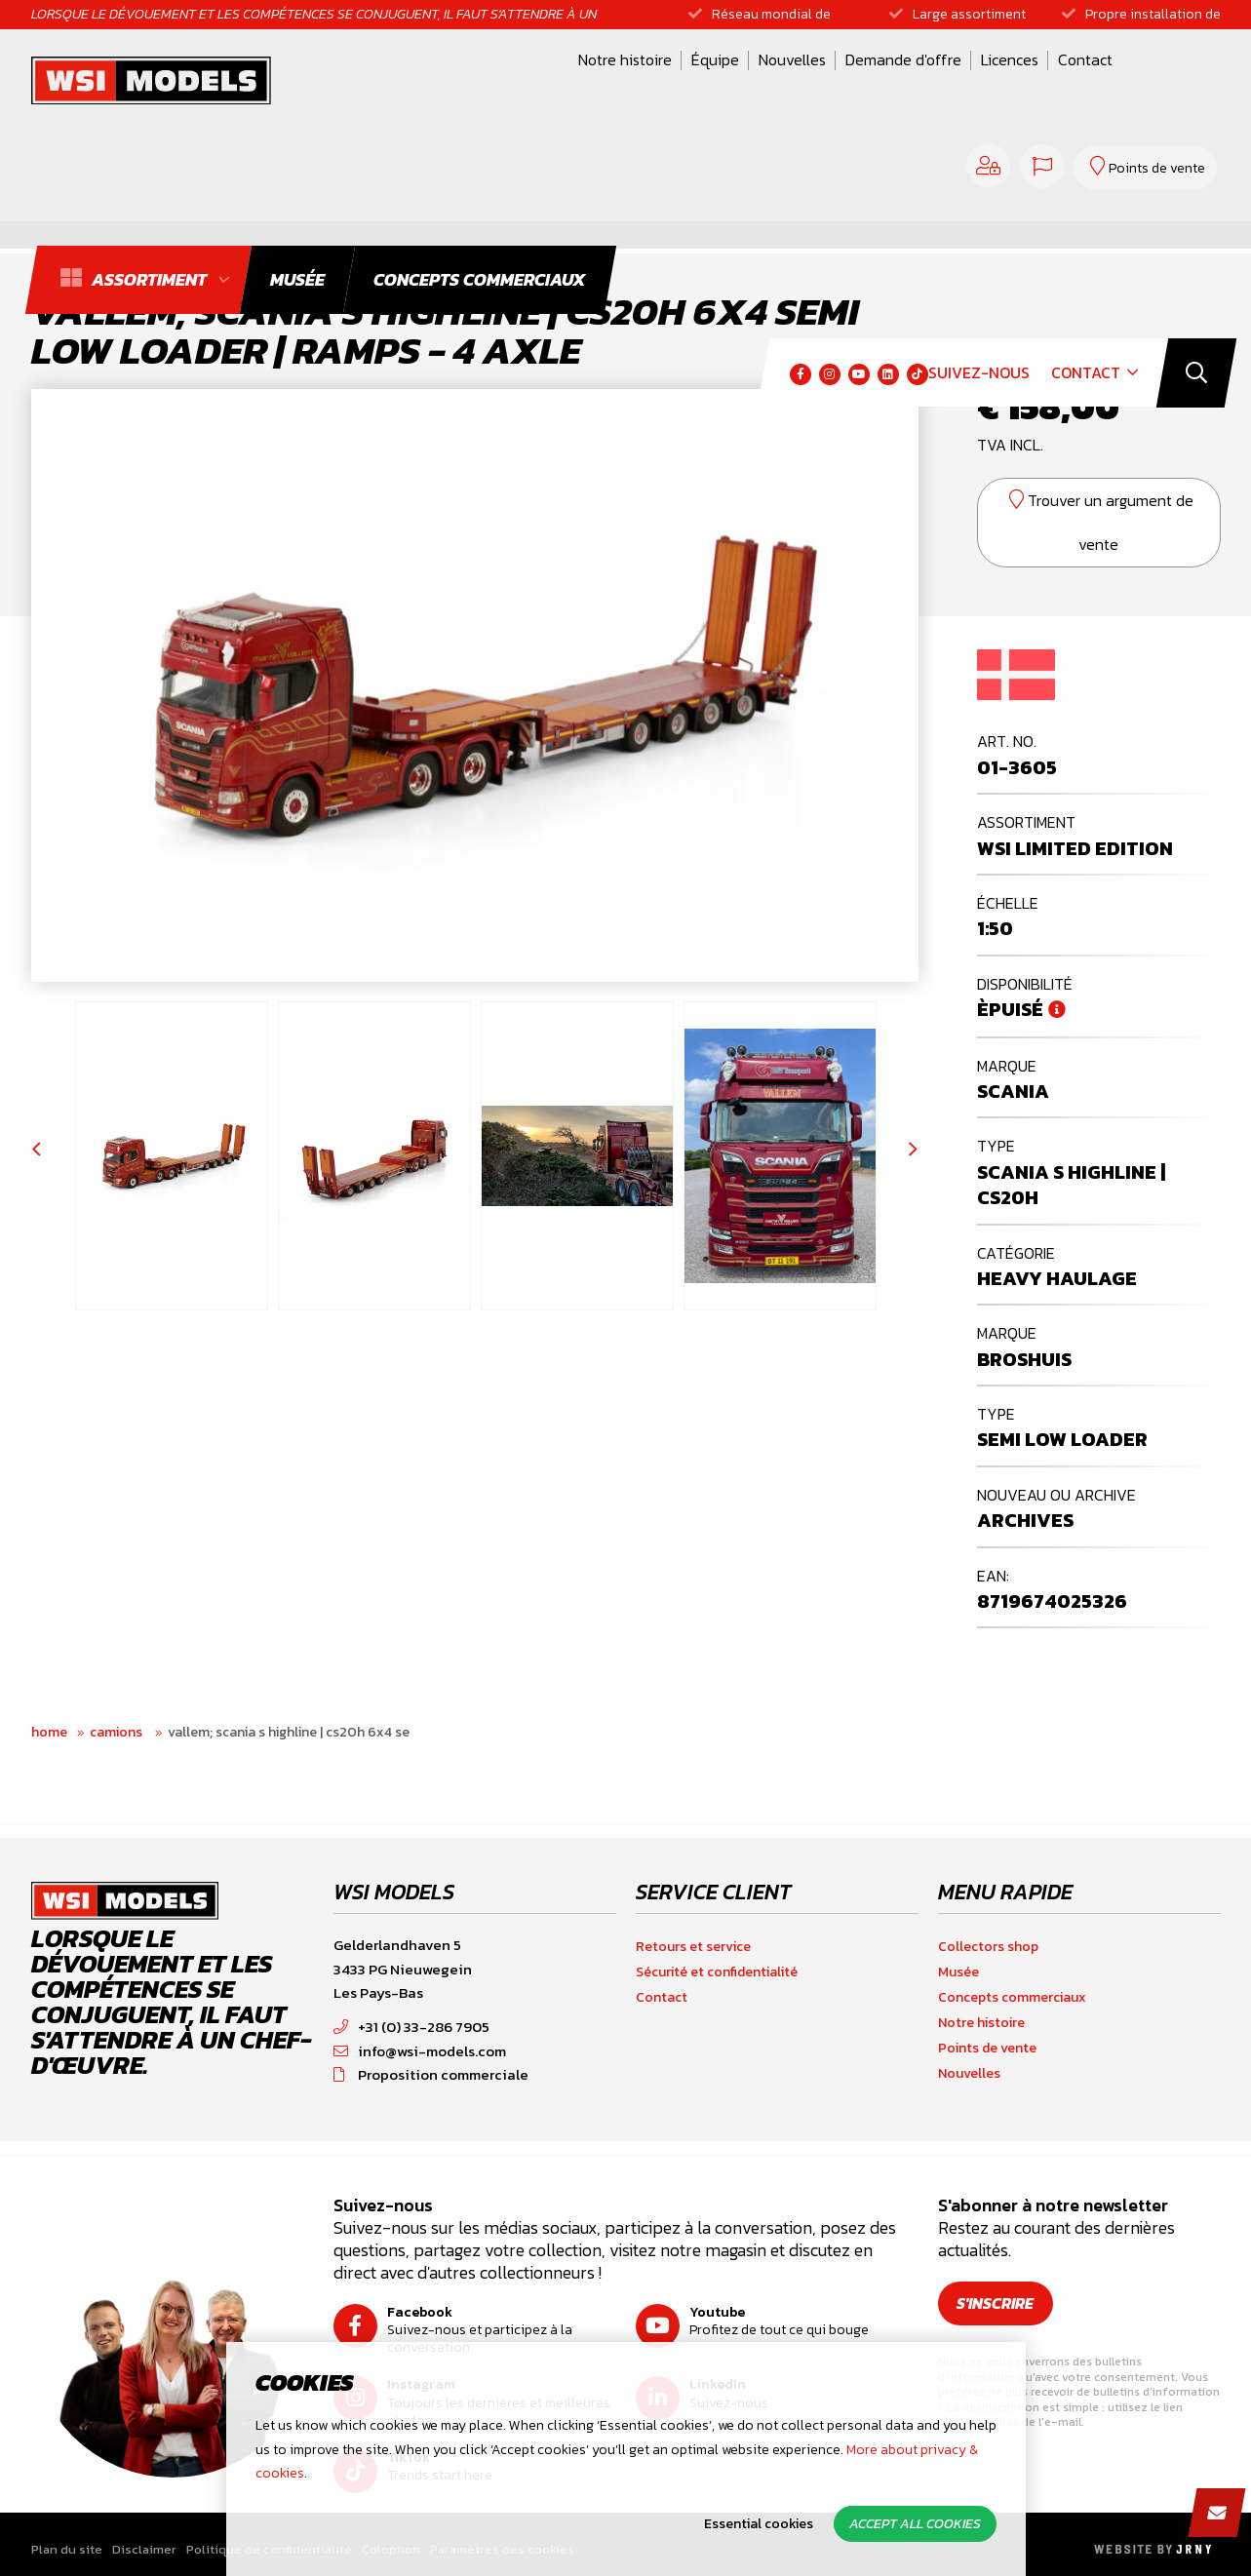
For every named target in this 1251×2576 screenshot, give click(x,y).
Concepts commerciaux (1012, 1997)
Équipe (520, 81)
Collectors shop (988, 1946)
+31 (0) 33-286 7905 (411, 2026)
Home (49, 1732)
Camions (117, 1732)
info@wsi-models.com (419, 2051)
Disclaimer (144, 2549)
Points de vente (987, 2048)
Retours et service (693, 1946)
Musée (958, 1972)
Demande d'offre (708, 81)
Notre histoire (430, 81)
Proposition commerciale (430, 2074)
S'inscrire (996, 2303)
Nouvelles (597, 81)
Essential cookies (758, 2524)
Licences (814, 81)
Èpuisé (1010, 1009)
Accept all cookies (915, 2524)
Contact (890, 81)
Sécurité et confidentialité (717, 1972)
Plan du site (66, 2549)
